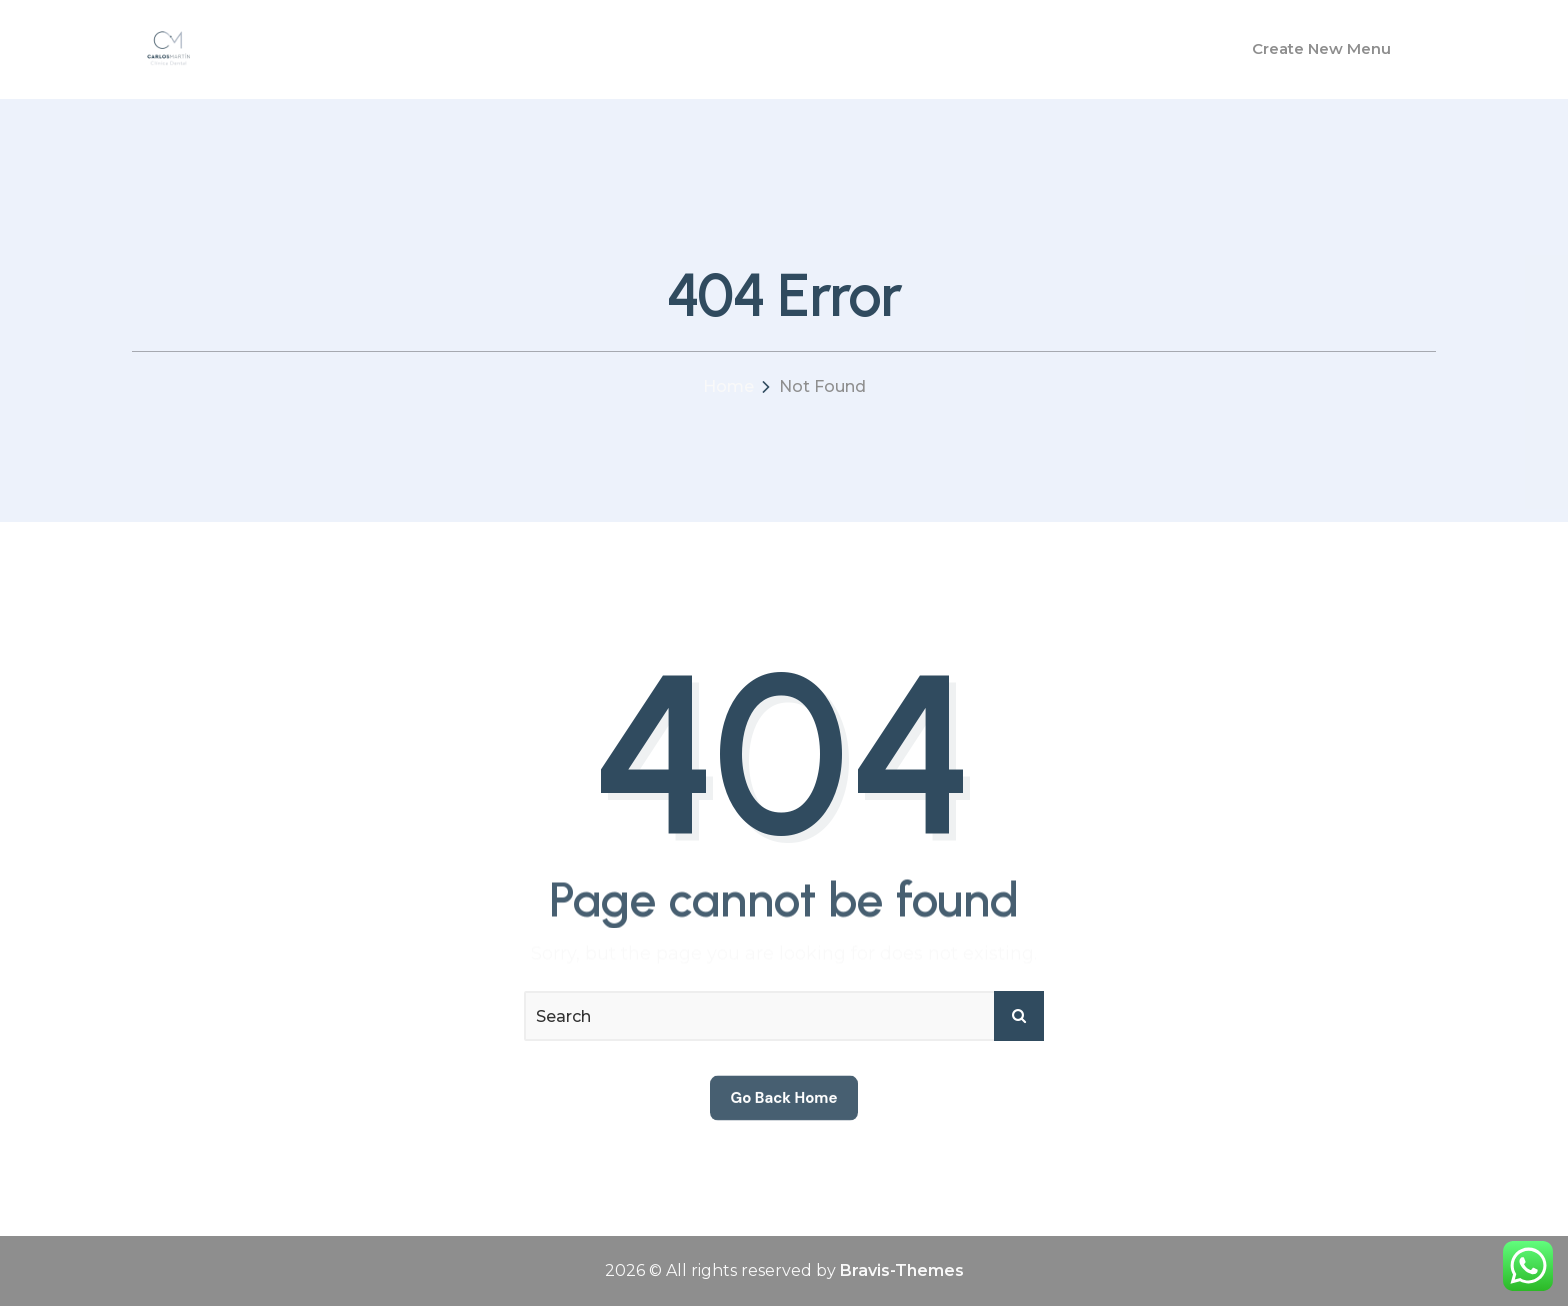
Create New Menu (1321, 48)
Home (728, 386)
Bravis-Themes (902, 1270)
